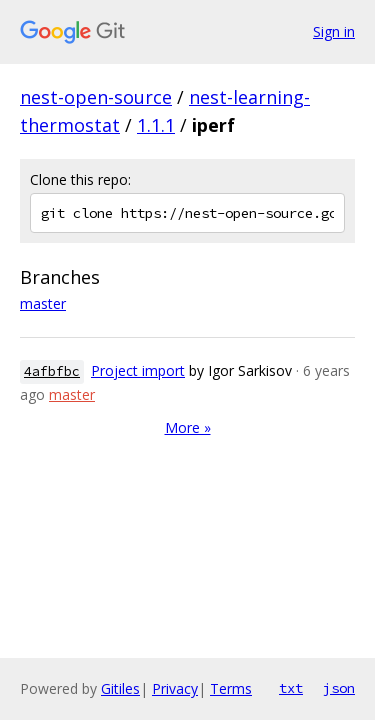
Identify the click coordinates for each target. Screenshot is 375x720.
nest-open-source (96, 97)
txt (291, 688)
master (43, 303)
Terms (231, 688)
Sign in (334, 31)
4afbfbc (52, 371)
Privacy (175, 688)
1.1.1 (156, 125)
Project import (138, 370)
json (339, 688)
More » (188, 427)
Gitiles (120, 688)
